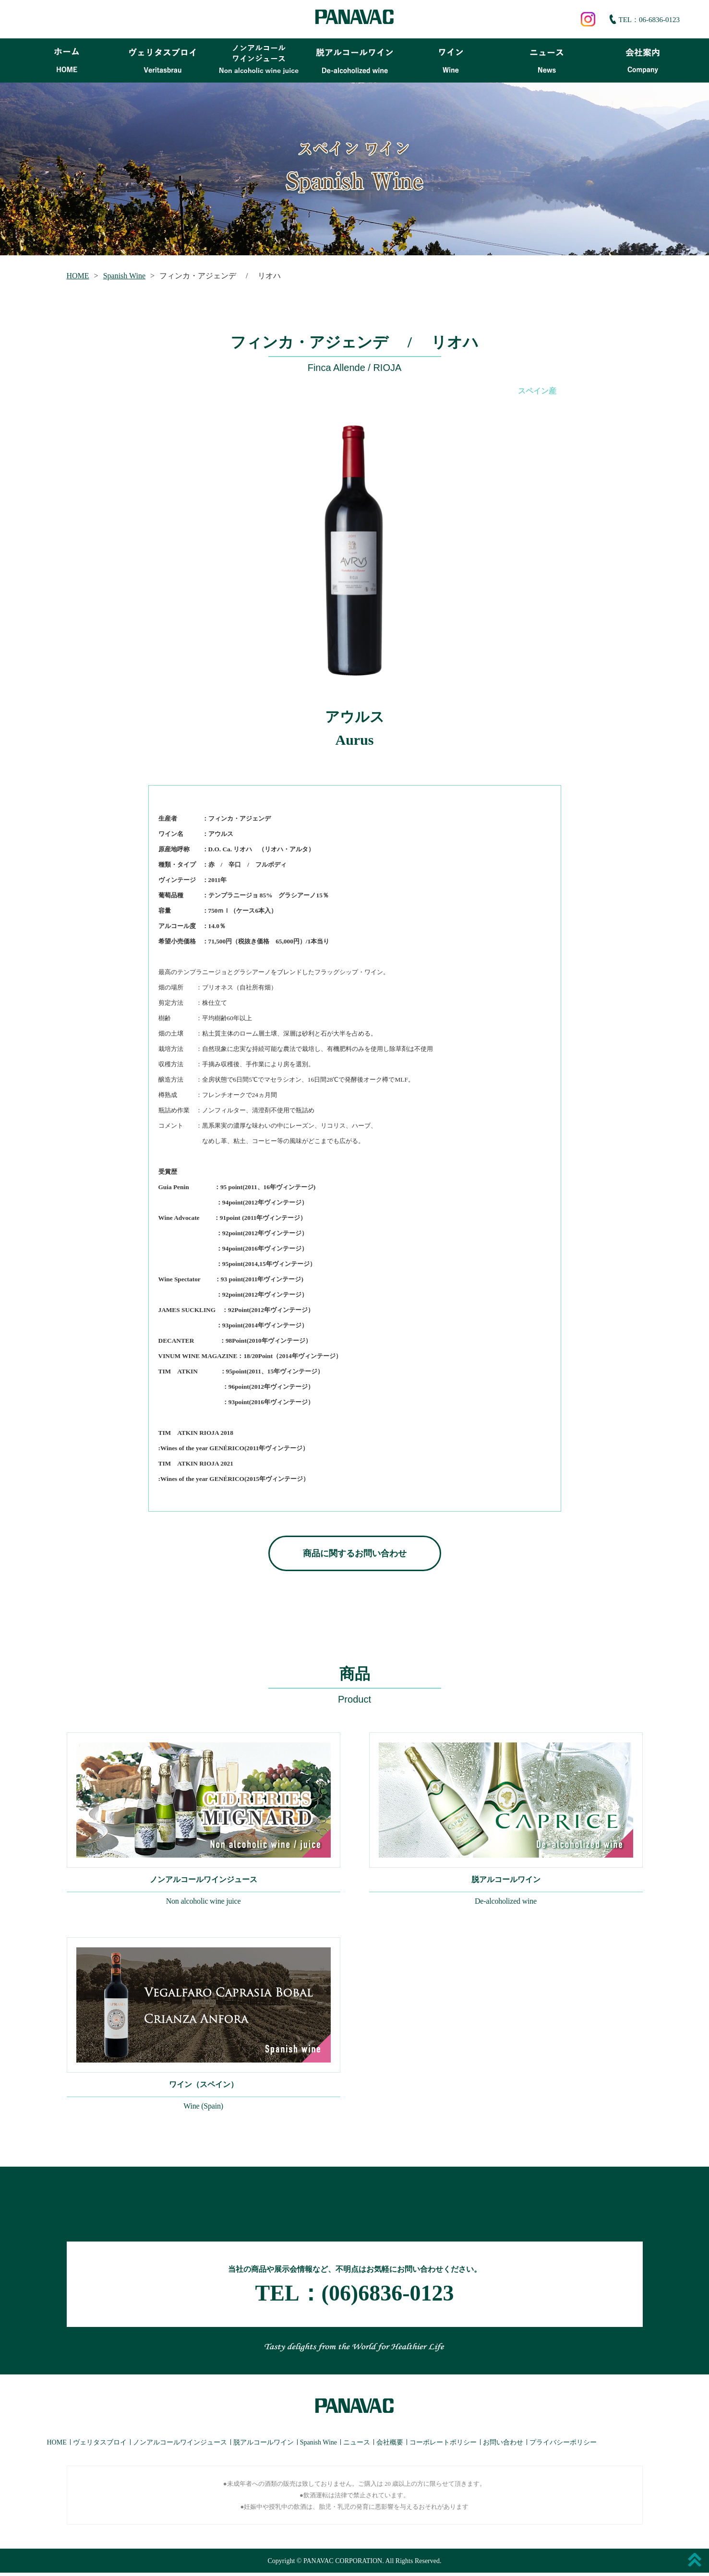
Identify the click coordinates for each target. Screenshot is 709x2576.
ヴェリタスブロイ (100, 2445)
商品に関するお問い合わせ (355, 1553)
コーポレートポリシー (443, 2445)
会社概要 (389, 2445)
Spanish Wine (124, 276)
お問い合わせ (503, 2445)
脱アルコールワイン (263, 2445)
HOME (78, 276)
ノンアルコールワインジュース (180, 2445)
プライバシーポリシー (563, 2445)
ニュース (356, 2445)
